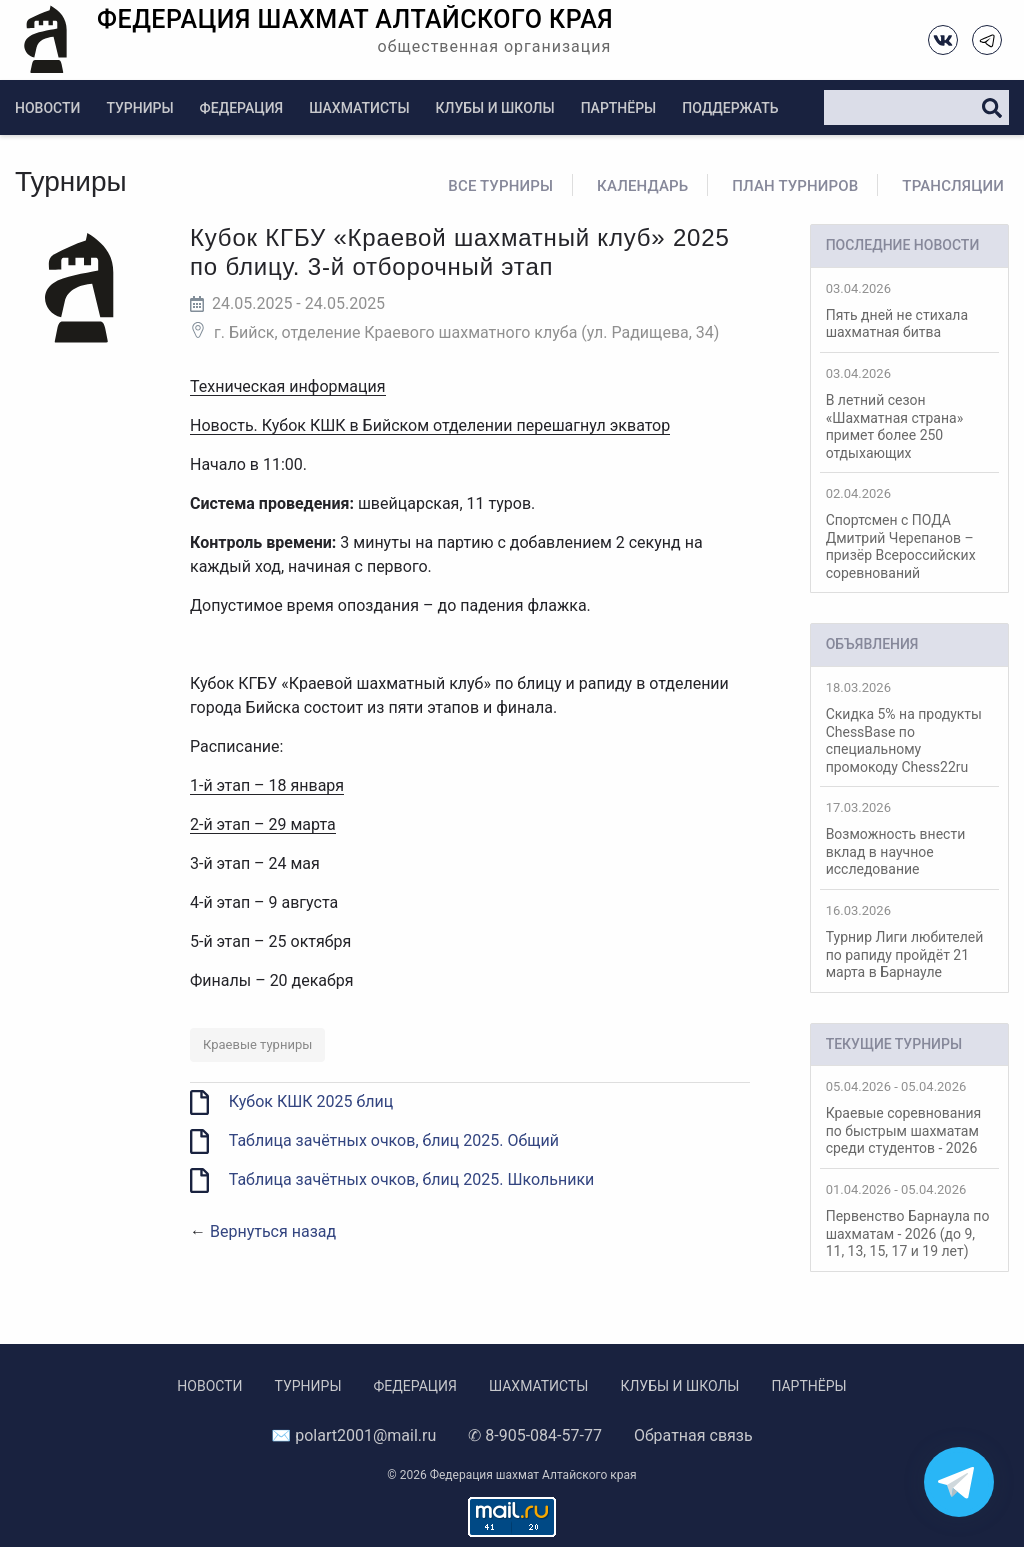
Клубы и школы (495, 108)
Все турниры (500, 186)
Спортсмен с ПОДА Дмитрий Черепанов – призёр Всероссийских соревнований (909, 533)
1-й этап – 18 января (267, 785)
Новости (47, 108)
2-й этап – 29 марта (263, 824)
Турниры (139, 108)
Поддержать (730, 108)
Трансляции (953, 186)
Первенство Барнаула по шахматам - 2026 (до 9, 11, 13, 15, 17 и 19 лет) (909, 1220)
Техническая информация (288, 386)
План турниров (795, 186)
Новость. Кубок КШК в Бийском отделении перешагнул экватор (430, 425)
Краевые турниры (257, 1044)
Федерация (242, 108)
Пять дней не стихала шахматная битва (909, 311)
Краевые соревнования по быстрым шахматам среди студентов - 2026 (909, 1117)
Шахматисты (359, 108)
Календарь (642, 186)
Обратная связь (693, 1435)
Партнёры (619, 108)
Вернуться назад (273, 1231)
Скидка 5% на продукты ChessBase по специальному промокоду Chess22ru (909, 727)
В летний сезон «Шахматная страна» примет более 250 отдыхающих (909, 413)
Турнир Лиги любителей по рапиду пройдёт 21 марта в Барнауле (909, 941)
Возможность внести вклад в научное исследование (909, 838)
